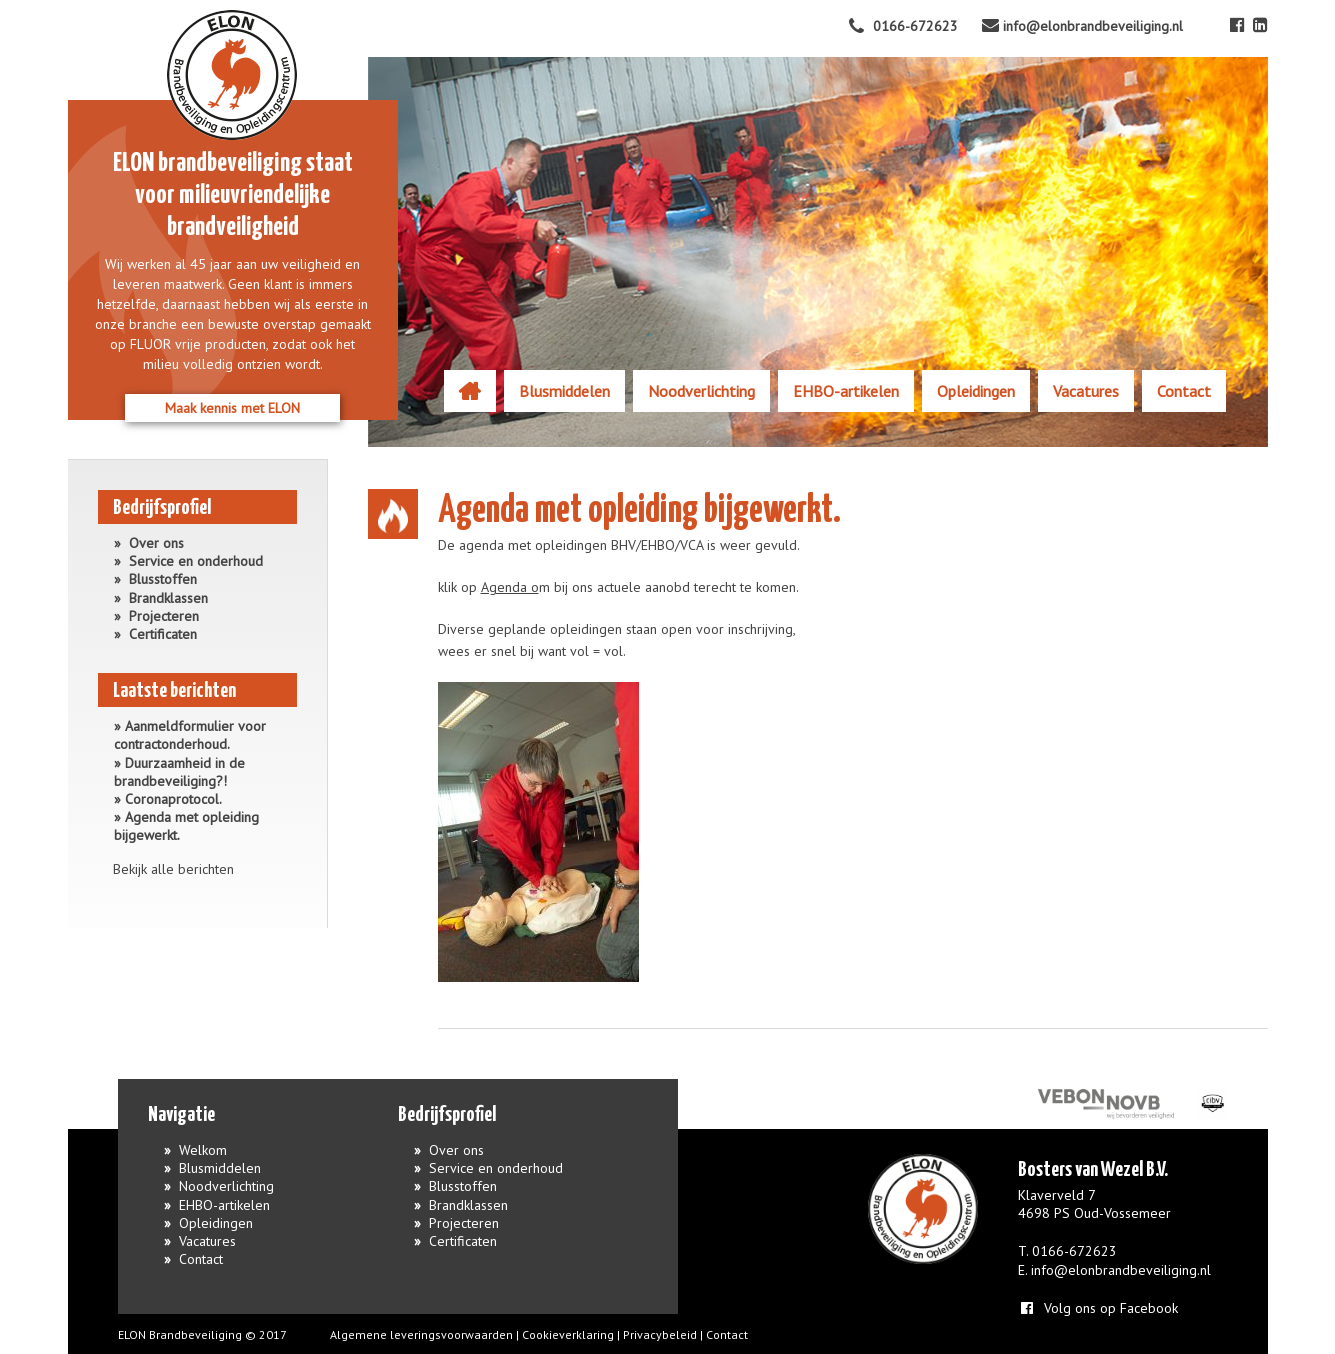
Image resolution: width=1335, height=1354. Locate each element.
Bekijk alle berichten (173, 869)
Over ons (156, 543)
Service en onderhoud (196, 561)
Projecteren (164, 616)
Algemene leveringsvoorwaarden (421, 1334)
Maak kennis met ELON (232, 408)
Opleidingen (976, 391)
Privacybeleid (660, 1334)
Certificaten (163, 634)
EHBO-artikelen (846, 391)
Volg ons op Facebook (1098, 1308)
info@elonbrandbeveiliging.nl (1121, 1270)
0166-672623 (1074, 1251)
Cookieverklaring (568, 1334)
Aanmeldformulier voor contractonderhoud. (190, 735)
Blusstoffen (163, 579)
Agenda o (510, 587)
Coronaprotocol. (173, 799)
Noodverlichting (701, 391)
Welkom (470, 391)
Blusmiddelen (564, 391)
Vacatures (1086, 391)
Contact (1184, 391)
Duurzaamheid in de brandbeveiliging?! (179, 772)
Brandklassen (168, 598)
